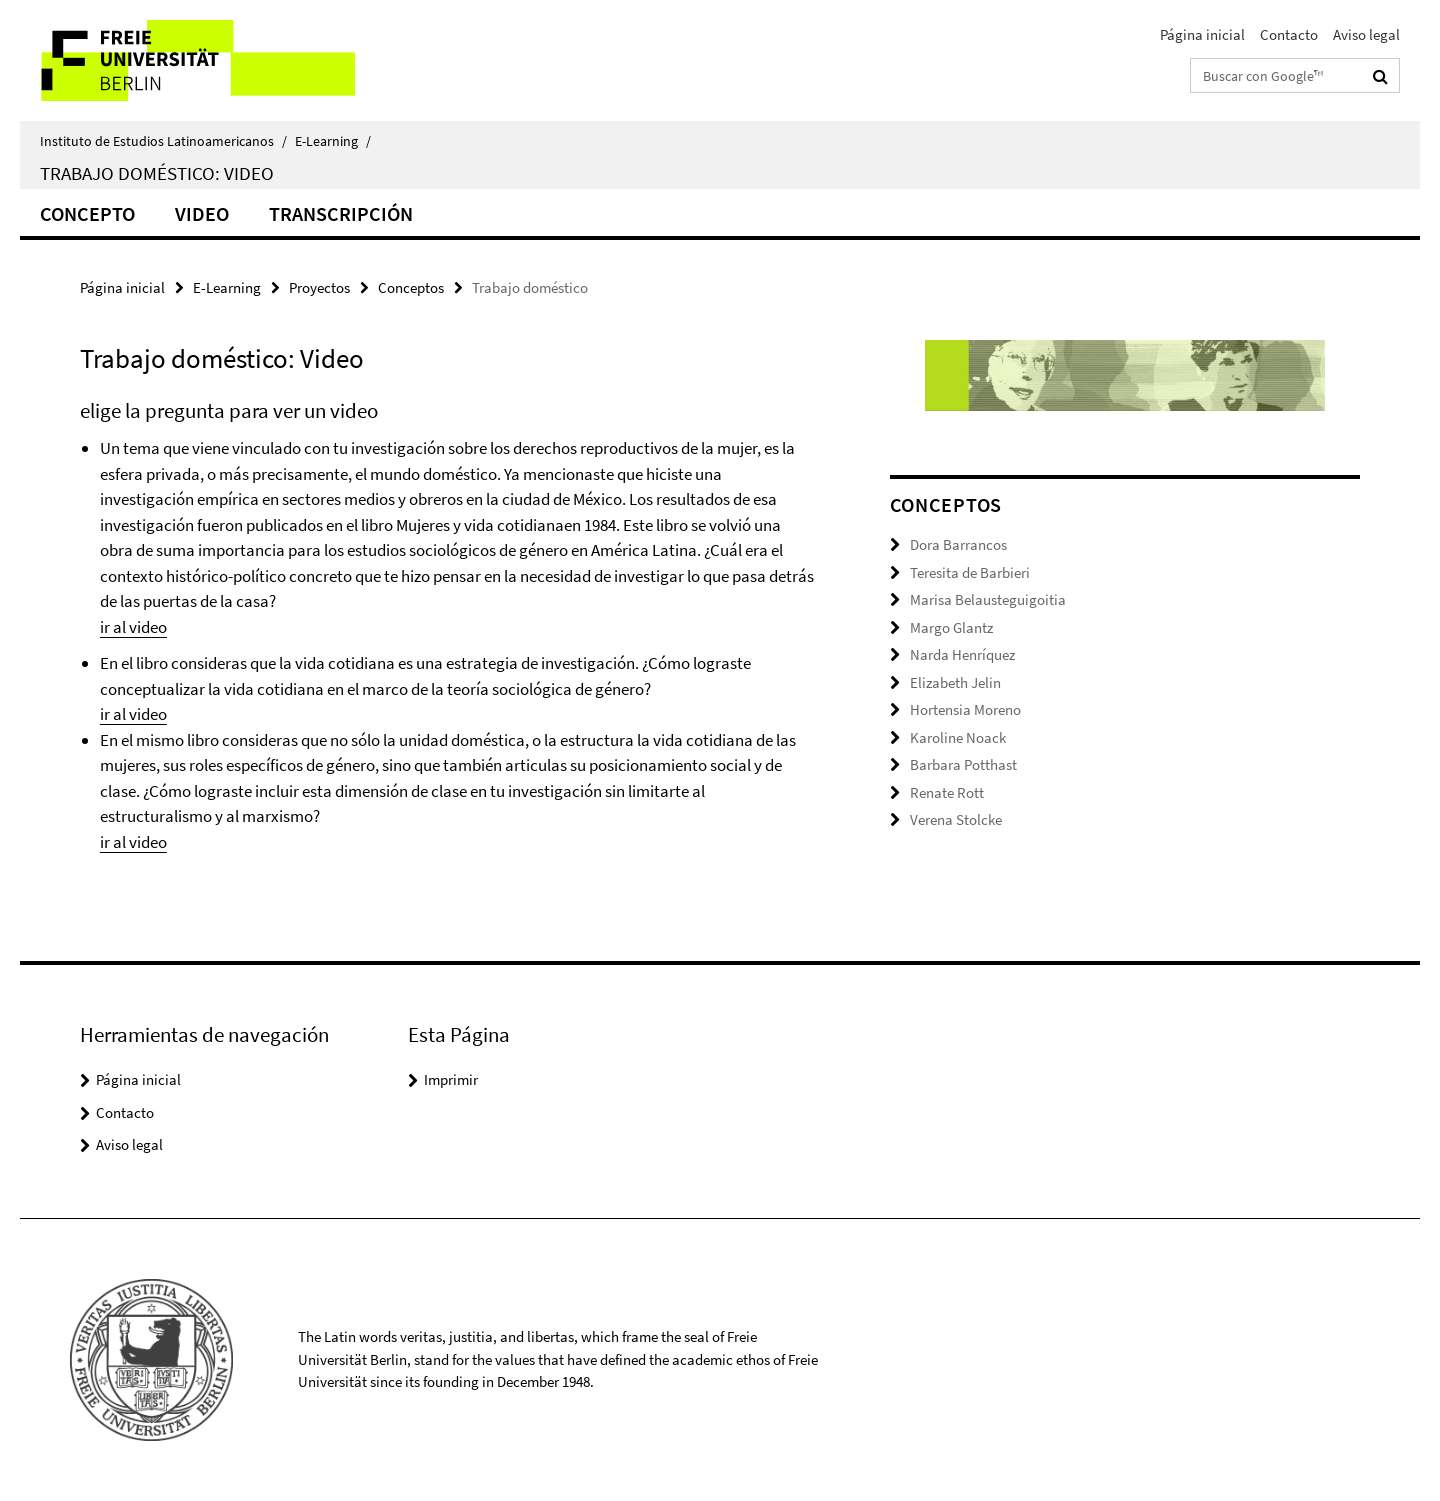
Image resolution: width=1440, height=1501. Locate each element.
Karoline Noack (958, 737)
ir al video (133, 627)
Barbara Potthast (963, 764)
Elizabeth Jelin (955, 682)
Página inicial (1202, 34)
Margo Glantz (951, 627)
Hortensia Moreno (965, 709)
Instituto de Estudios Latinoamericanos (163, 141)
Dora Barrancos (958, 544)
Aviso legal (1366, 34)
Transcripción (341, 213)
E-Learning (333, 141)
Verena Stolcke (956, 819)
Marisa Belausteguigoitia (988, 599)
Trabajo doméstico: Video (157, 173)
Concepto (87, 213)
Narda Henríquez (962, 654)
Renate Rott (947, 792)
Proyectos (319, 287)
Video (202, 213)
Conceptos (411, 287)
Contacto (1289, 34)
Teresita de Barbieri (970, 572)
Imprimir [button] (451, 1079)
